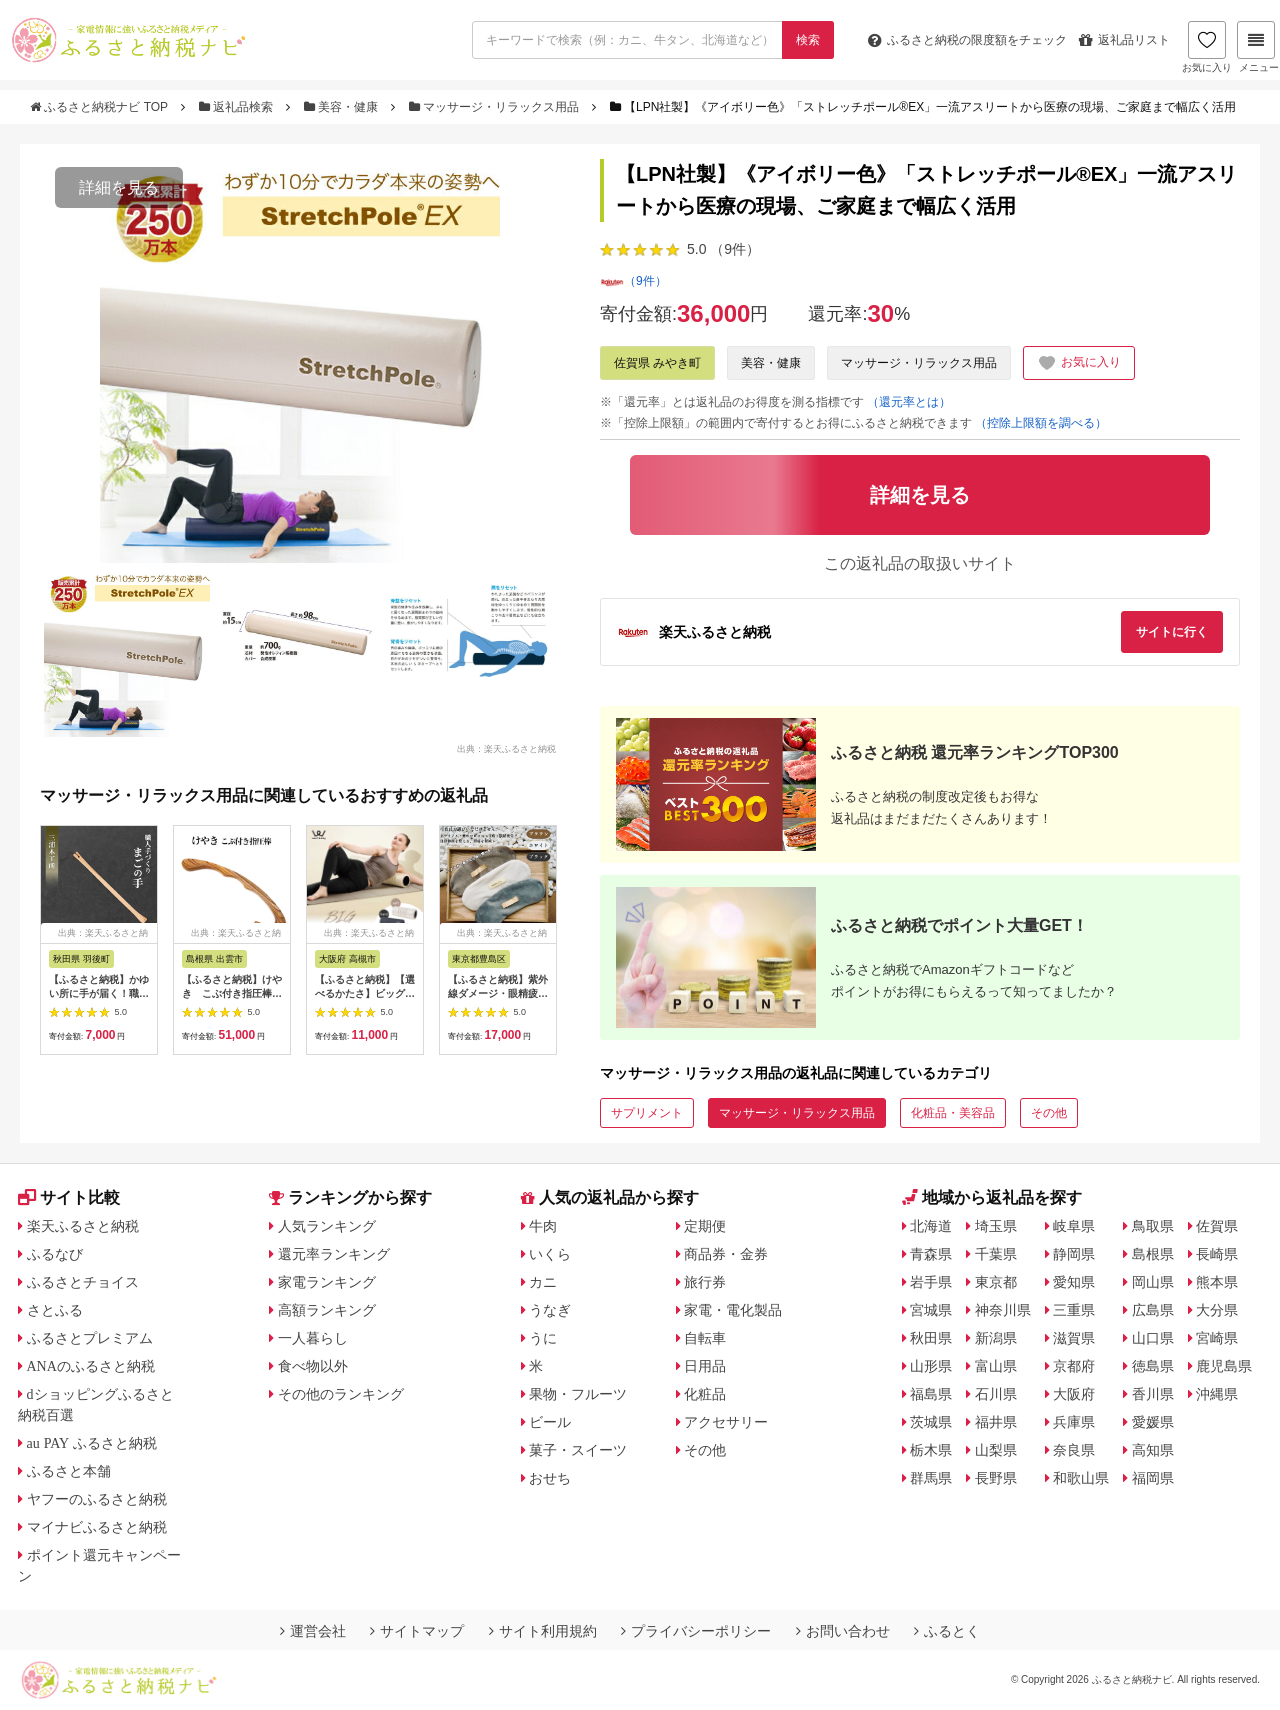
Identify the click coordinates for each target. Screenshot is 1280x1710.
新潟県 (996, 1338)
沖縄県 (1217, 1394)
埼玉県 (996, 1226)
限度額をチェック (967, 40)
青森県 (931, 1254)
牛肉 (543, 1226)
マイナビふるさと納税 (97, 1527)
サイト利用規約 (543, 1631)
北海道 (931, 1226)
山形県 (931, 1366)
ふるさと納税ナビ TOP (100, 107)
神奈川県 (1003, 1310)
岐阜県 (1074, 1226)
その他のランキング (341, 1394)
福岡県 (1153, 1478)
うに (543, 1338)
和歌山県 (1081, 1478)
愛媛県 (1153, 1422)
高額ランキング (327, 1310)
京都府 (1074, 1366)
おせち (550, 1478)
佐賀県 (1217, 1226)
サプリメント (647, 1113)
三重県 (1074, 1310)
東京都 (996, 1282)
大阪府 (1074, 1394)
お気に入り (1207, 47)
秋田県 (931, 1338)
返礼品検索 (238, 107)
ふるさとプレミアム (90, 1338)
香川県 (1153, 1394)
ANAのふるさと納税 (91, 1366)
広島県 (1153, 1310)
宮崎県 (1217, 1338)
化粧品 (705, 1394)
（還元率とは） (909, 402)
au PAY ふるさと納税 (92, 1443)
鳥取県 (1153, 1226)
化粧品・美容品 (953, 1113)
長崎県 (1217, 1254)
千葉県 (996, 1254)
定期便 (705, 1226)
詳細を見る (119, 187)
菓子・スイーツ (578, 1450)
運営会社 (313, 1631)
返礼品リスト (1124, 40)
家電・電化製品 (733, 1310)
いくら (550, 1254)
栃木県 (931, 1450)
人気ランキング (327, 1226)
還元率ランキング (334, 1254)
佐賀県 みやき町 (657, 363)
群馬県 (931, 1478)
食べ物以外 (313, 1366)
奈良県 (1074, 1450)
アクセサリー (726, 1422)
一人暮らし (313, 1338)
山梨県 (996, 1450)
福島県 (931, 1394)
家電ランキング (327, 1282)
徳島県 (1153, 1366)
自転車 (705, 1338)
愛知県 (1074, 1282)
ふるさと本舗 (69, 1471)
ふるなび (55, 1254)
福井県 (996, 1422)
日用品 (705, 1366)
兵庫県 (1074, 1422)
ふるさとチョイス (83, 1282)
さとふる (55, 1310)
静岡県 (1074, 1254)
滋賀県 (1074, 1338)
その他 (1049, 1113)
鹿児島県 (1224, 1366)
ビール (550, 1422)
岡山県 (1153, 1282)
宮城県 (931, 1310)
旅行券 (705, 1282)
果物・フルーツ (578, 1394)
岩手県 (931, 1282)
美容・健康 (343, 107)
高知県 (1153, 1450)
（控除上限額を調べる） (1041, 423)
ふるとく (947, 1631)
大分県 (1217, 1310)
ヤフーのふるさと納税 (97, 1499)
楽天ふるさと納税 (83, 1226)
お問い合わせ (843, 1631)
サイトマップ (417, 1631)
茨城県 (931, 1422)
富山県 (996, 1366)
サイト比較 (69, 1197)
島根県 (1153, 1254)
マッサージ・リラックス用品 (496, 107)
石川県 (996, 1394)
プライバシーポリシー (696, 1631)
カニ (543, 1282)
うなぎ (550, 1310)
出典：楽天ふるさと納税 (506, 748)
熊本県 (1217, 1282)
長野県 (996, 1478)
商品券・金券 (726, 1254)
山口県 (1153, 1338)
